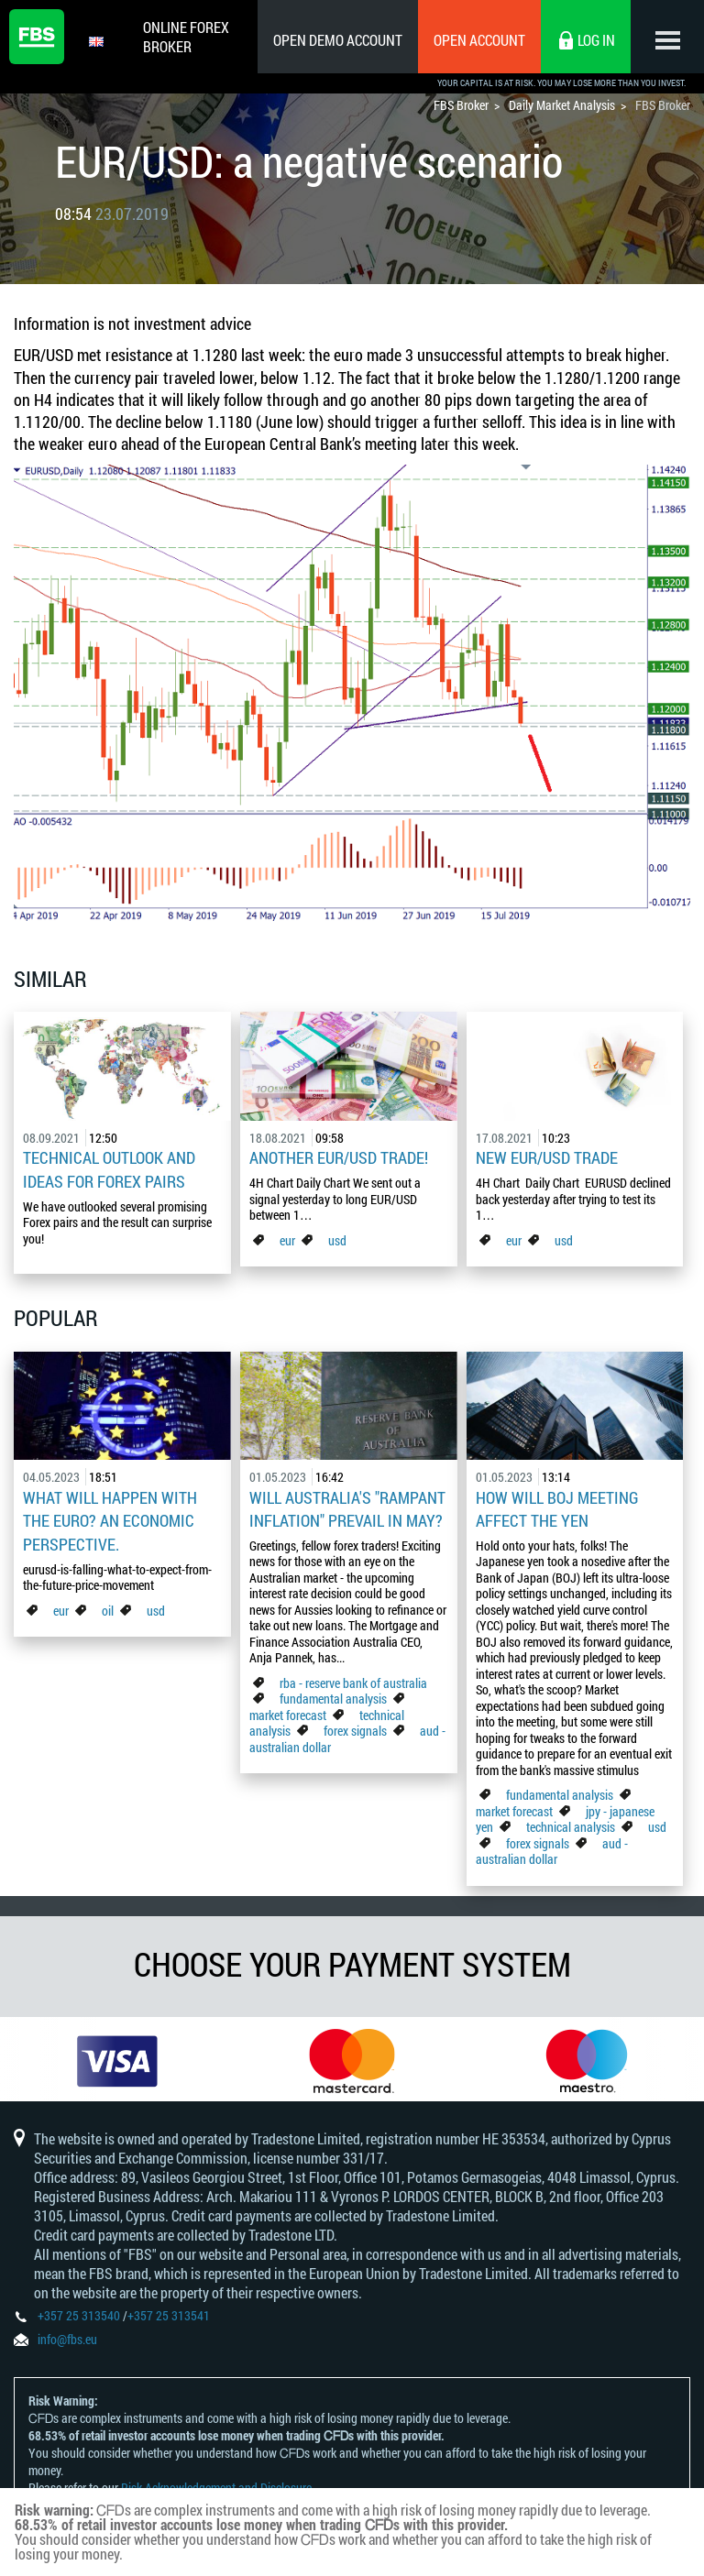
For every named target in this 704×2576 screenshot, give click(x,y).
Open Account (479, 39)
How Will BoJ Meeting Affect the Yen (557, 1506)
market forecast (287, 1710)
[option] (117, 2058)
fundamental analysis (333, 1694)
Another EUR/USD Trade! (338, 1157)
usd (337, 1238)
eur (287, 1238)
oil (108, 1604)
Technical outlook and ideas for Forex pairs (109, 1168)
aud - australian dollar (552, 1847)
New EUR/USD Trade (547, 1157)
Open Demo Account (337, 39)
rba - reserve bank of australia (353, 1678)
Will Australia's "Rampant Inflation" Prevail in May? (347, 1506)
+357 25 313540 (79, 2318)
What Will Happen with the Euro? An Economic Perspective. (110, 1517)
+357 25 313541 (168, 2318)
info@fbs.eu (67, 2342)
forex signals (355, 1726)
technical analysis (570, 1822)
